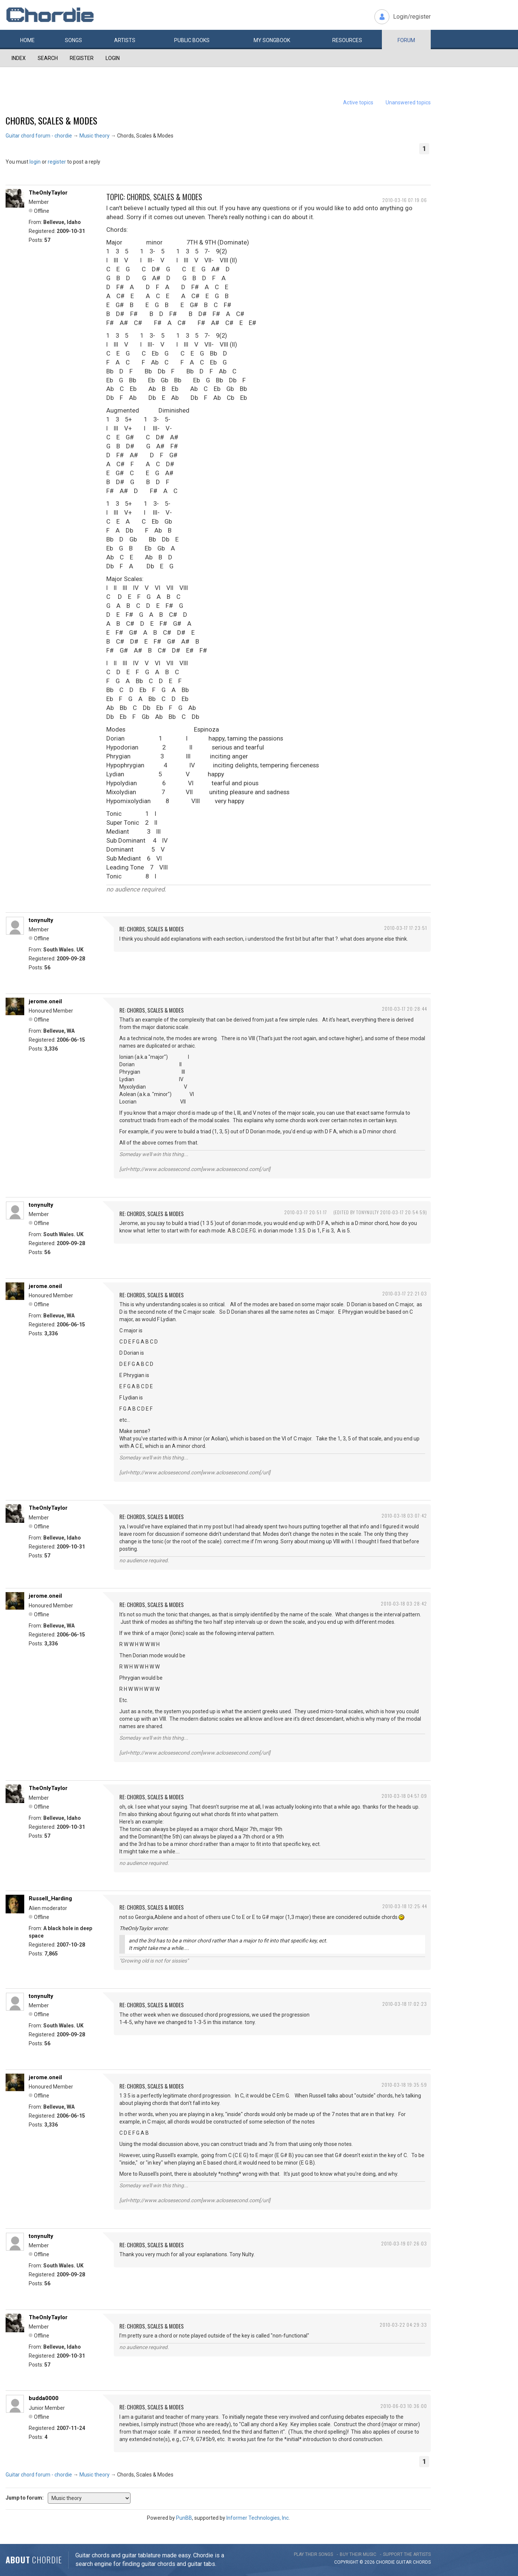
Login (113, 58)
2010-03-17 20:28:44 (404, 1009)
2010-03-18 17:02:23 (404, 2004)
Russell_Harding (50, 1898)
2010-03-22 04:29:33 (403, 2324)
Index (19, 58)
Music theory (94, 136)
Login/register (412, 16)
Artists (124, 40)
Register (82, 58)
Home (27, 40)
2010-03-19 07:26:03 (404, 2243)
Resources (347, 40)
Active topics (358, 102)
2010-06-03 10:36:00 (403, 2406)
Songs (73, 40)
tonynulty (41, 920)
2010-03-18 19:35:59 (404, 2084)
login (35, 162)
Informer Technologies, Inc (257, 2518)
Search (48, 58)
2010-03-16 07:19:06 (404, 200)
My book (272, 40)
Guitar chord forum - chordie (39, 136)
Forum (406, 40)
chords (422, 2562)
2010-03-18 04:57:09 (404, 1796)
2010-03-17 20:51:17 (305, 1212)
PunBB (184, 2518)
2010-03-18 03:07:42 (404, 1515)
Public (192, 40)
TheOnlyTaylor (48, 192)
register (57, 162)
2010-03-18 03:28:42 (404, 1603)
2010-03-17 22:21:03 (404, 1293)
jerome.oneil (45, 1001)
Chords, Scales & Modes (51, 120)
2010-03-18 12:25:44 (404, 1906)
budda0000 (44, 2398)
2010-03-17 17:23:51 (405, 928)
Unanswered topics (408, 102)
